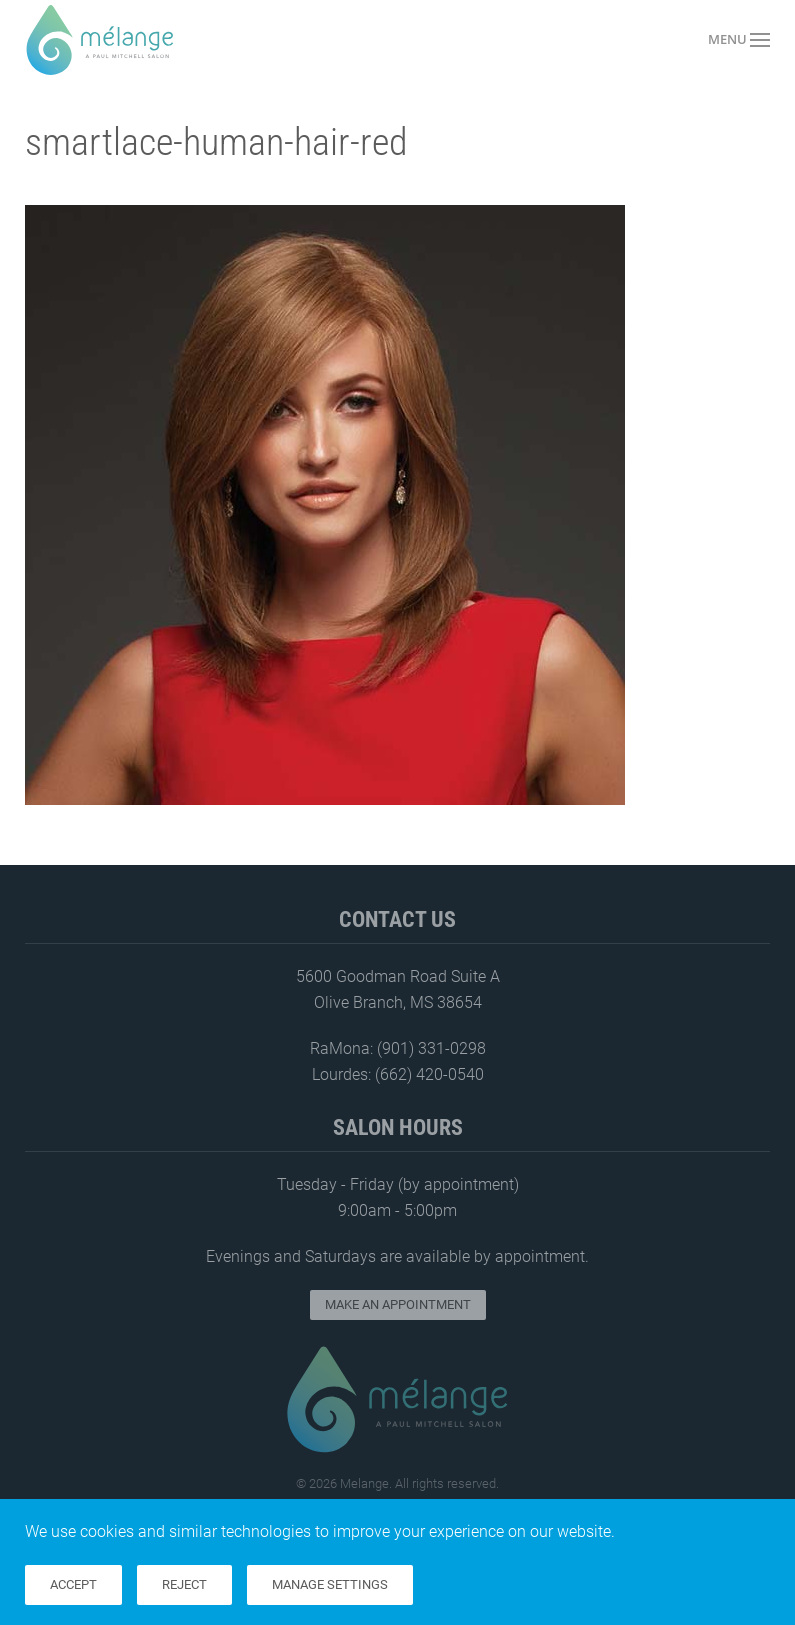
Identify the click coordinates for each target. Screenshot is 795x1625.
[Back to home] (100, 40)
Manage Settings (330, 1584)
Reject (184, 1584)
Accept (73, 1584)
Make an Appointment (398, 1304)
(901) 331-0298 (431, 1048)
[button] (739, 40)
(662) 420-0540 (429, 1074)
